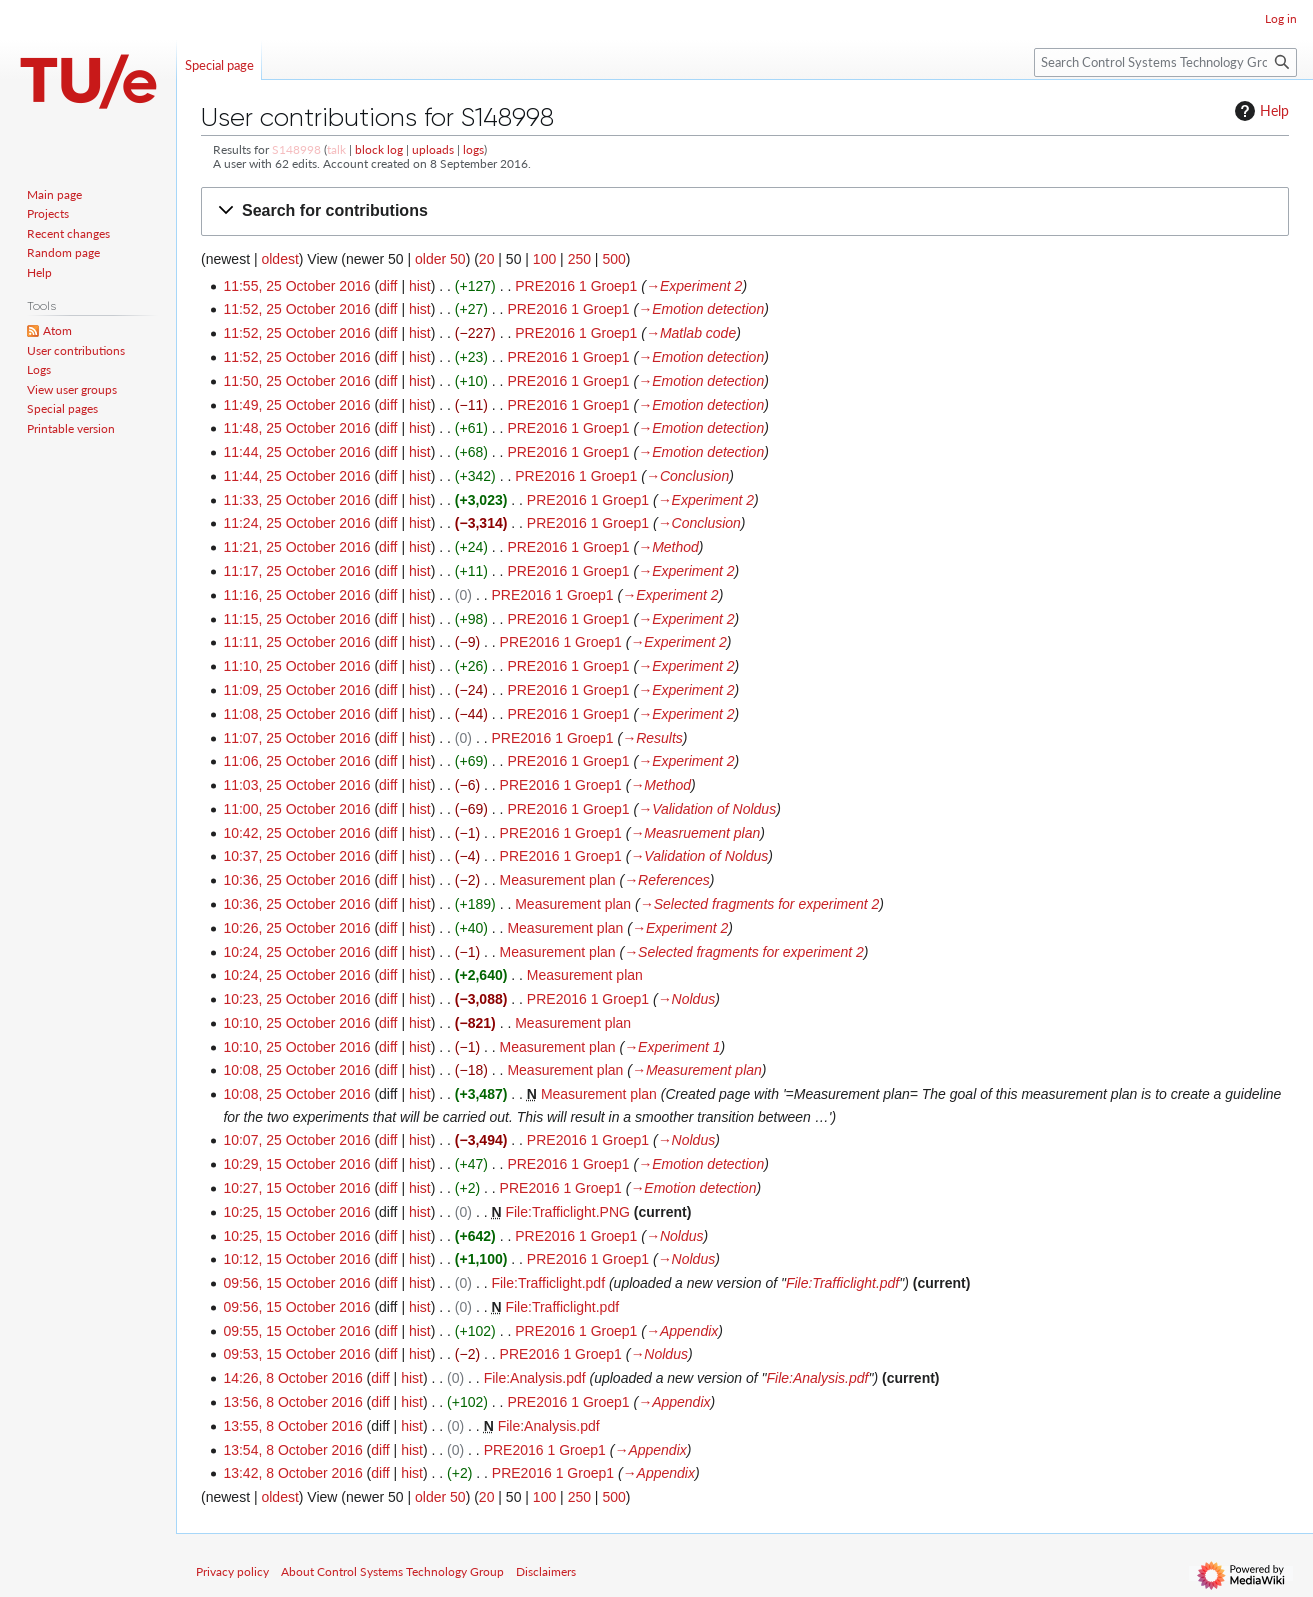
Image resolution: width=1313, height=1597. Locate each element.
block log (379, 149)
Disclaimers (546, 1571)
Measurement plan (558, 880)
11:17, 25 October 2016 (296, 571)
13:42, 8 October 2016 (292, 1473)
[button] (745, 211)
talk (336, 149)
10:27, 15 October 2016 (296, 1188)
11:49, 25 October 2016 (296, 405)
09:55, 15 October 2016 (296, 1331)
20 (487, 259)
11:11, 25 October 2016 (296, 642)
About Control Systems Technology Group (392, 1571)
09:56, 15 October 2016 (296, 1283)
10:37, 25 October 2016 (296, 856)
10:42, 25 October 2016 (296, 833)
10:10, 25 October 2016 (296, 1023)
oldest (279, 259)
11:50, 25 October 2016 (296, 381)
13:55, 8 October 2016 (292, 1426)
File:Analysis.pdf (535, 1378)
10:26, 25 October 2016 (296, 928)
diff (388, 286)
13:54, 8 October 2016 (292, 1450)
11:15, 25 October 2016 (296, 619)
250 (579, 259)
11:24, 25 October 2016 (296, 523)
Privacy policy (232, 1571)
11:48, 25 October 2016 (296, 428)
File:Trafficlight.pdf (548, 1283)
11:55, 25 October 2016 (296, 286)
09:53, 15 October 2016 (296, 1354)
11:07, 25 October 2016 (296, 738)
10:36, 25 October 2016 (296, 880)
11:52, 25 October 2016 (296, 309)
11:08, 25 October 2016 (296, 714)
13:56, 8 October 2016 (292, 1402)
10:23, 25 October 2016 (296, 999)
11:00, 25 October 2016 (296, 809)
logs (473, 149)
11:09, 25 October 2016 (296, 690)
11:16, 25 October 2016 (296, 595)
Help (1259, 111)
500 (613, 259)
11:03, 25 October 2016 (296, 785)
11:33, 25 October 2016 (296, 500)
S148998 (296, 149)
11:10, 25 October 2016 (296, 666)
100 (544, 259)
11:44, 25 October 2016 (296, 452)
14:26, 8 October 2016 (292, 1378)
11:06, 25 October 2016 (296, 761)
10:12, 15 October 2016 (296, 1259)
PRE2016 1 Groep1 (576, 286)
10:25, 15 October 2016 (296, 1212)
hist (420, 286)
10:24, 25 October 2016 (296, 952)
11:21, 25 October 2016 (296, 547)
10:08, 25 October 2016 (296, 1070)
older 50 (440, 259)
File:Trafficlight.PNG (567, 1212)
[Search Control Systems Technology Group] (1165, 62)
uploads (433, 149)
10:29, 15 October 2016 (296, 1164)
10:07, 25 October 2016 (296, 1140)
